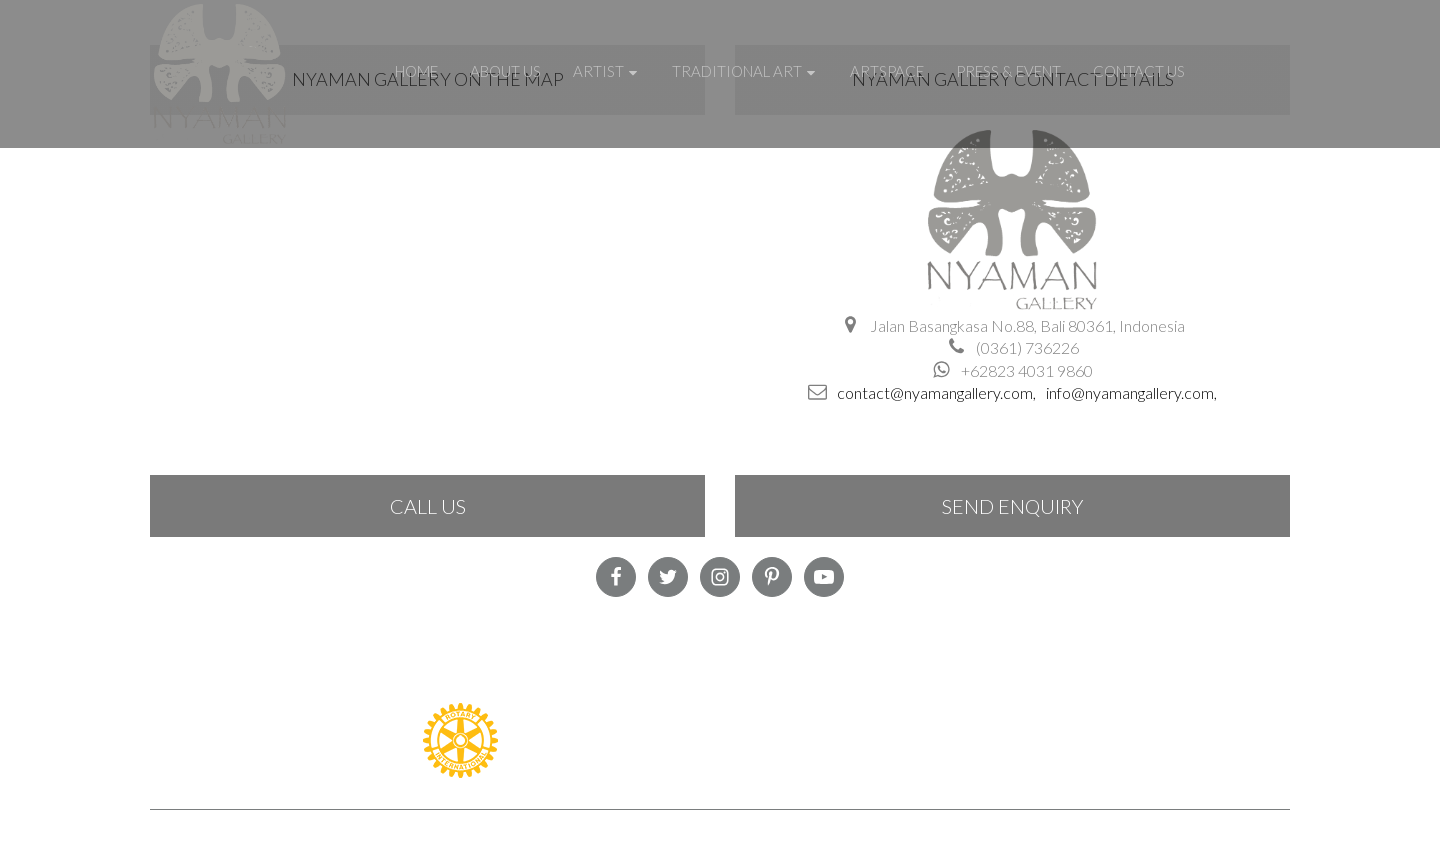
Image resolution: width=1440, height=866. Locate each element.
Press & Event (1008, 71)
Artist (606, 71)
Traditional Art (745, 71)
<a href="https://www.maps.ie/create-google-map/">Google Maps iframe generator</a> (427, 275)
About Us (505, 71)
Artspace (887, 71)
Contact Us (1139, 71)
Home (416, 71)
